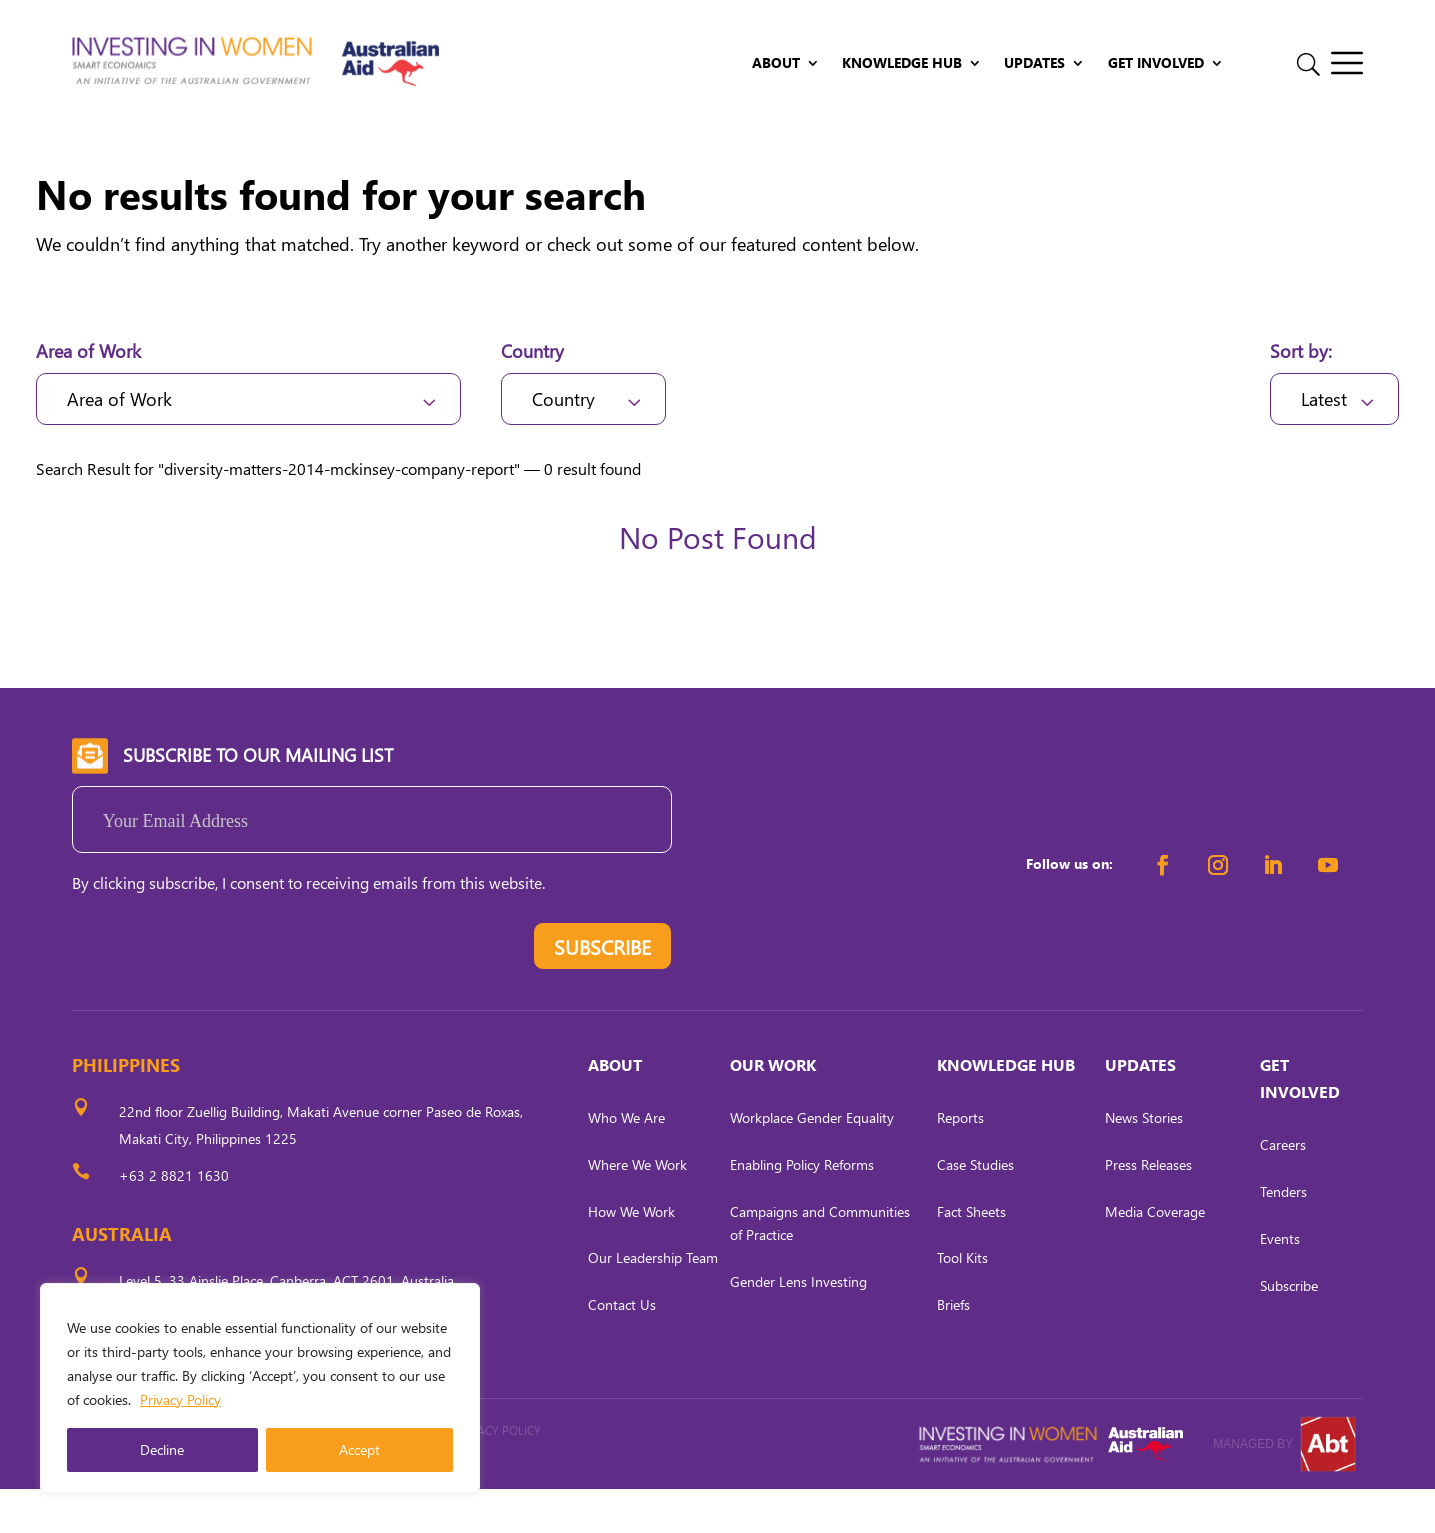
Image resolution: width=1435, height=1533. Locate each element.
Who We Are (626, 1161)
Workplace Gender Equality (812, 1161)
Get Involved (1156, 64)
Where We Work (637, 1207)
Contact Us (622, 1348)
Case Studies (975, 1207)
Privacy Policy (180, 1399)
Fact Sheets (971, 1254)
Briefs (953, 1348)
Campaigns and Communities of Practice (820, 1266)
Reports (960, 1161)
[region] (260, 1388)
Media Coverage (1155, 1254)
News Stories (1144, 1161)
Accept (359, 1449)
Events (1280, 1281)
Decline (162, 1449)
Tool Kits (962, 1301)
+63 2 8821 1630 (174, 1219)
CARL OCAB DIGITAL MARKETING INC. (292, 1501)
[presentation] (224, 994)
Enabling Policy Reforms (802, 1207)
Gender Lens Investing (798, 1325)
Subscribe (1289, 1328)
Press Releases (1148, 1207)
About (776, 64)
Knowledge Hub (902, 64)
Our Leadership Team (653, 1301)
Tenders (1283, 1235)
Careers (1283, 1188)
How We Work (631, 1254)
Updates (1034, 64)
